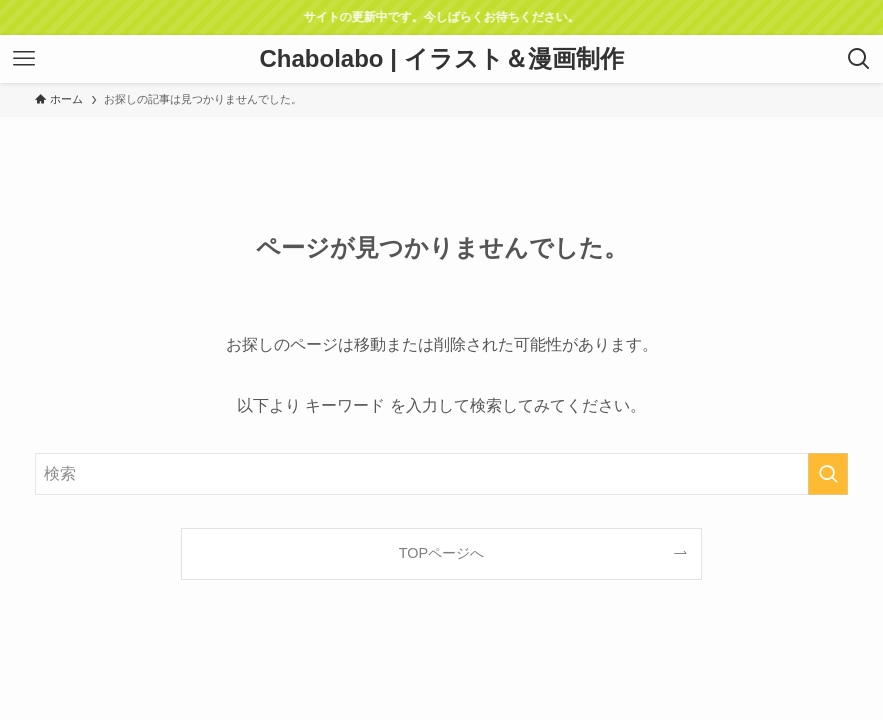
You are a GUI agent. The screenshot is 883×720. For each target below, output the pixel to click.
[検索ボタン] (859, 59)
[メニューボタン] (24, 59)
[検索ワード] (441, 474)
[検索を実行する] (828, 474)
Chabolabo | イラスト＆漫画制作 (441, 59)
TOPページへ (441, 553)
